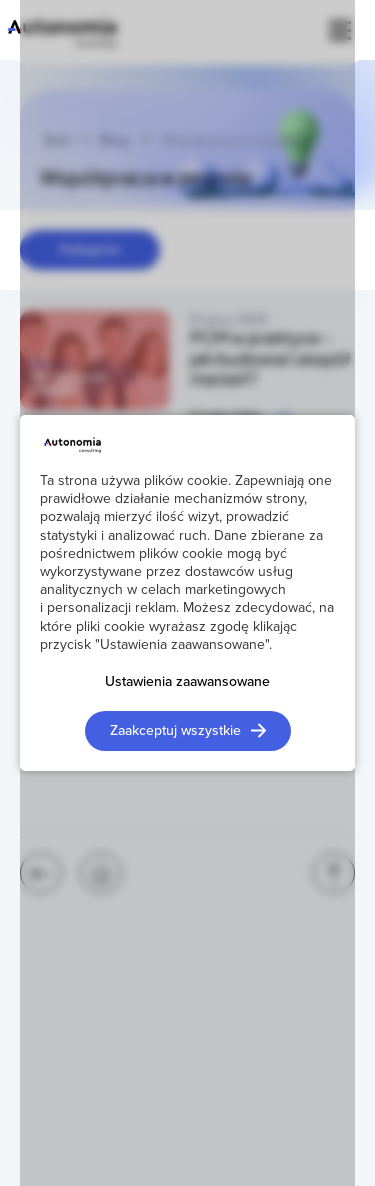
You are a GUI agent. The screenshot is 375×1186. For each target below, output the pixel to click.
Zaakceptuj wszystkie (175, 730)
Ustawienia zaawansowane (187, 681)
